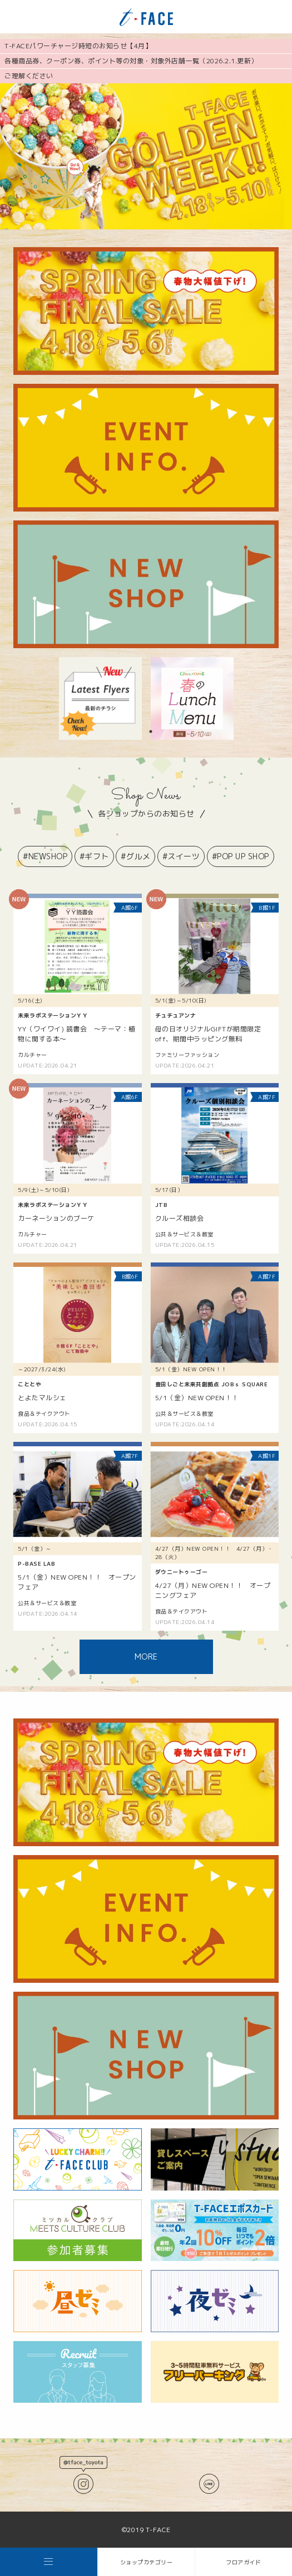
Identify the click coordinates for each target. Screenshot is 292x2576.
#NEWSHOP (45, 856)
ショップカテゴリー (146, 2562)
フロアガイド (243, 2562)
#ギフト (94, 856)
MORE (146, 1656)
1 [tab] (150, 731)
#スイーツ (181, 856)
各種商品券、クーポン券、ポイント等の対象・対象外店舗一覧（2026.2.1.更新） (131, 61)
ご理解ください (28, 76)
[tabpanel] (100, 698)
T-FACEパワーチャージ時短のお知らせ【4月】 (78, 46)
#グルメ (135, 856)
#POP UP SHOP (240, 856)
